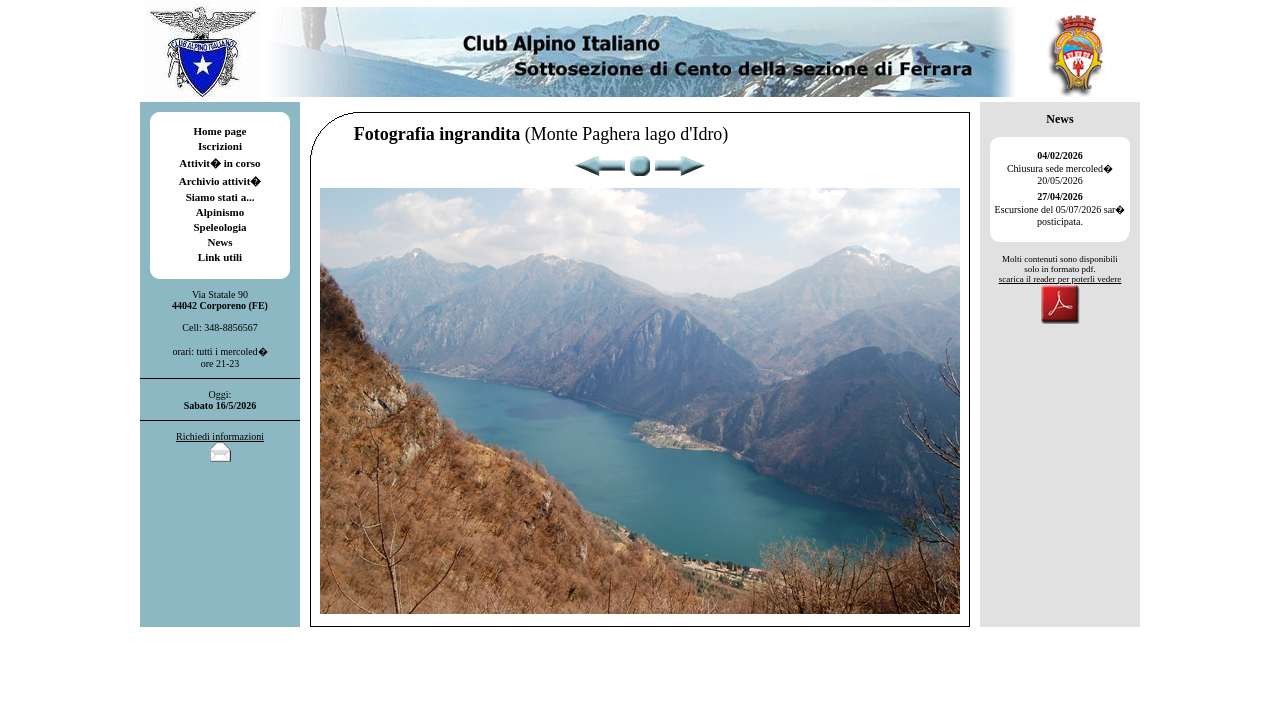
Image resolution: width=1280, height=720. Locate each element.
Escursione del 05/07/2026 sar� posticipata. (1060, 209)
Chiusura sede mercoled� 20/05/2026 (1060, 168)
